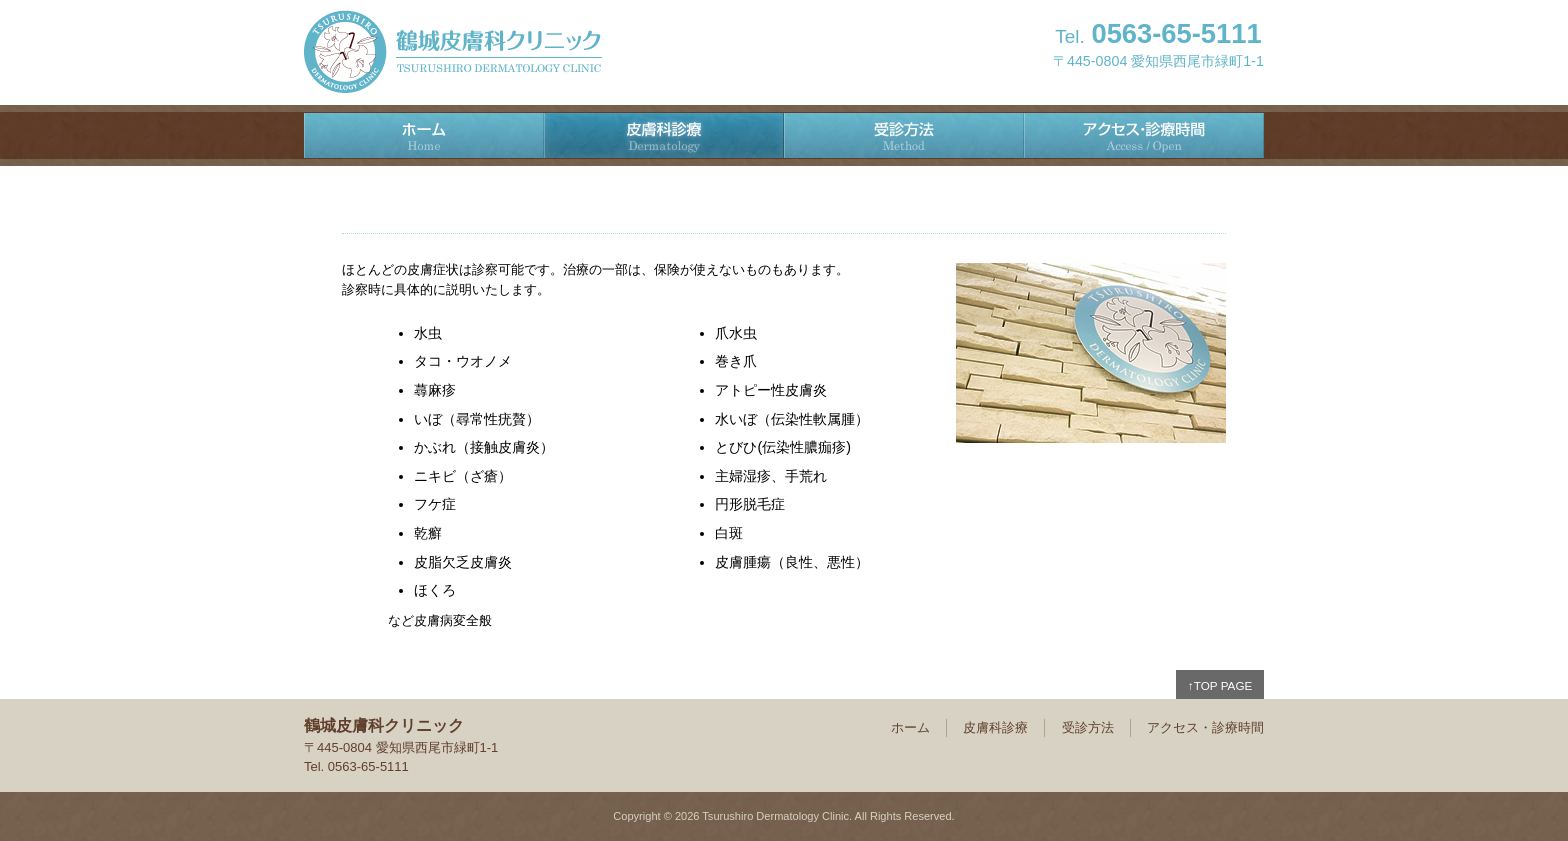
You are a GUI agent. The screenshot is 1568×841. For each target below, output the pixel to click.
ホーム (424, 135)
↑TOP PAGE (1220, 685)
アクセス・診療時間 (1144, 135)
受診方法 (904, 135)
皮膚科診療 (664, 135)
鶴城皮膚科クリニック (453, 52)
